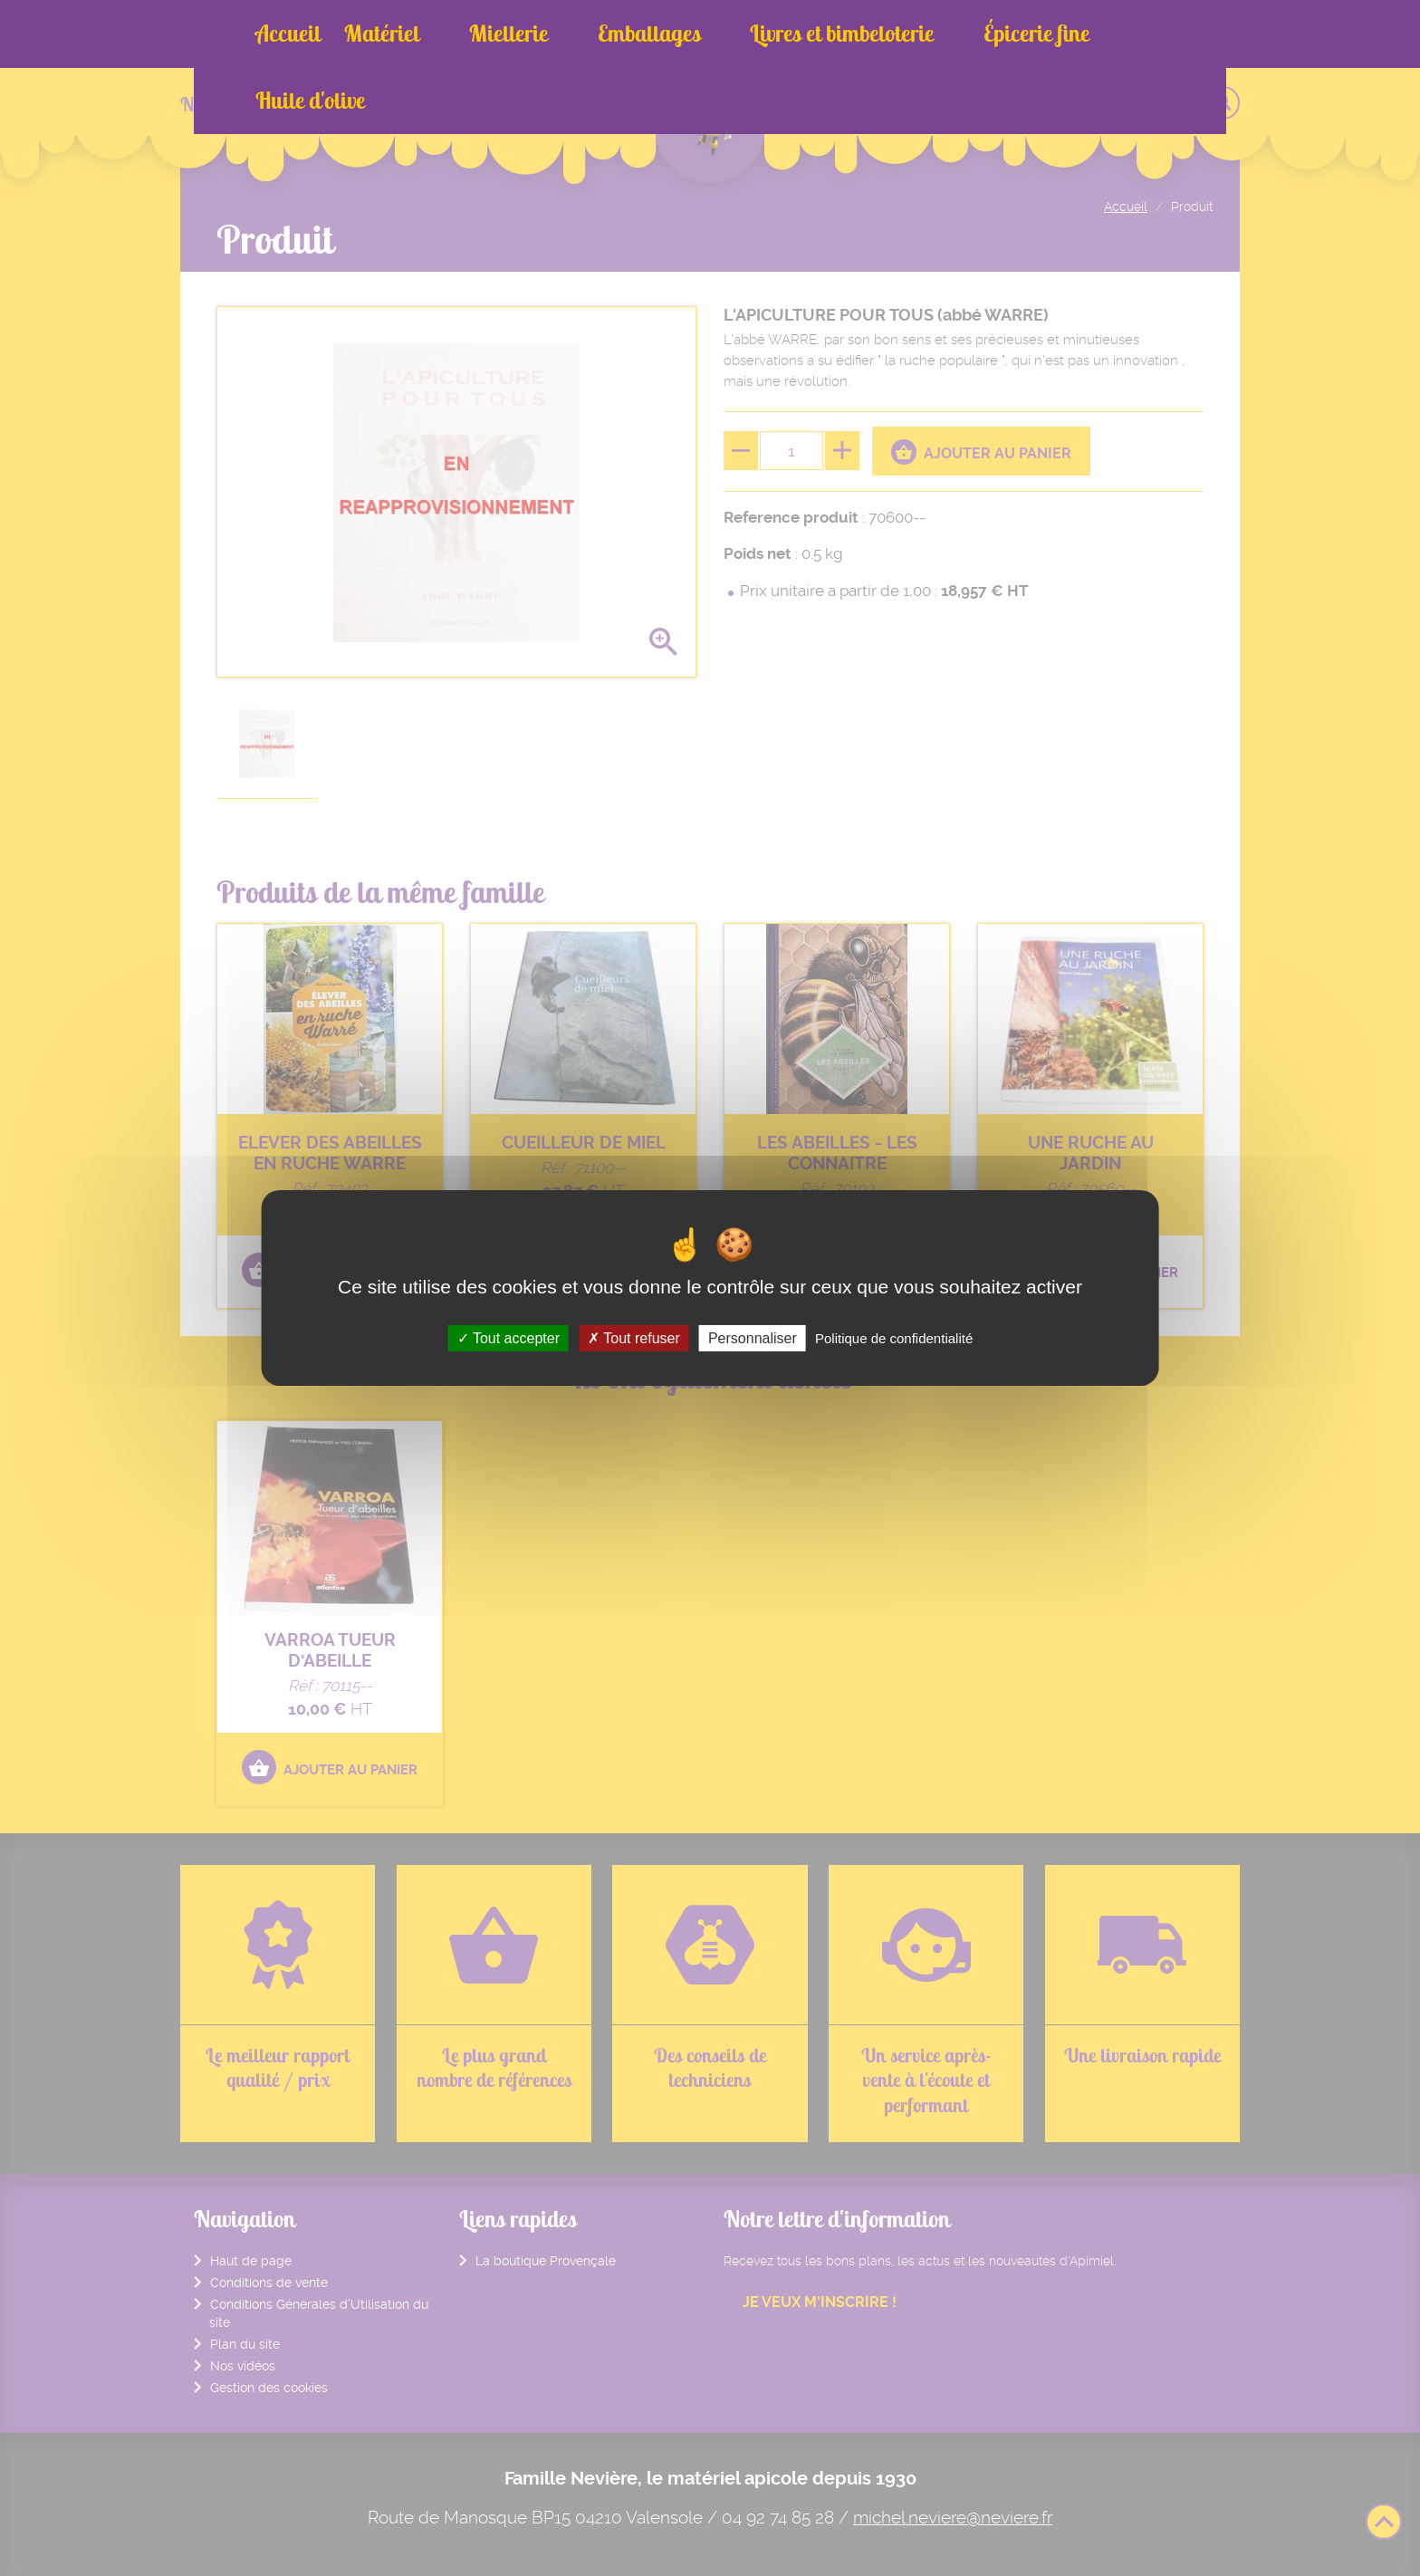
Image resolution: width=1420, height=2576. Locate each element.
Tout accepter (508, 1338)
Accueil (288, 33)
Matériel (381, 33)
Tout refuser (634, 1338)
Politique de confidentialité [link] (894, 1338)
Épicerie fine (929, 33)
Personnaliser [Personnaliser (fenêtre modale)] (752, 1338)
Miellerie (481, 33)
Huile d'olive (1060, 33)
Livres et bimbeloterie (761, 33)
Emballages (595, 33)
